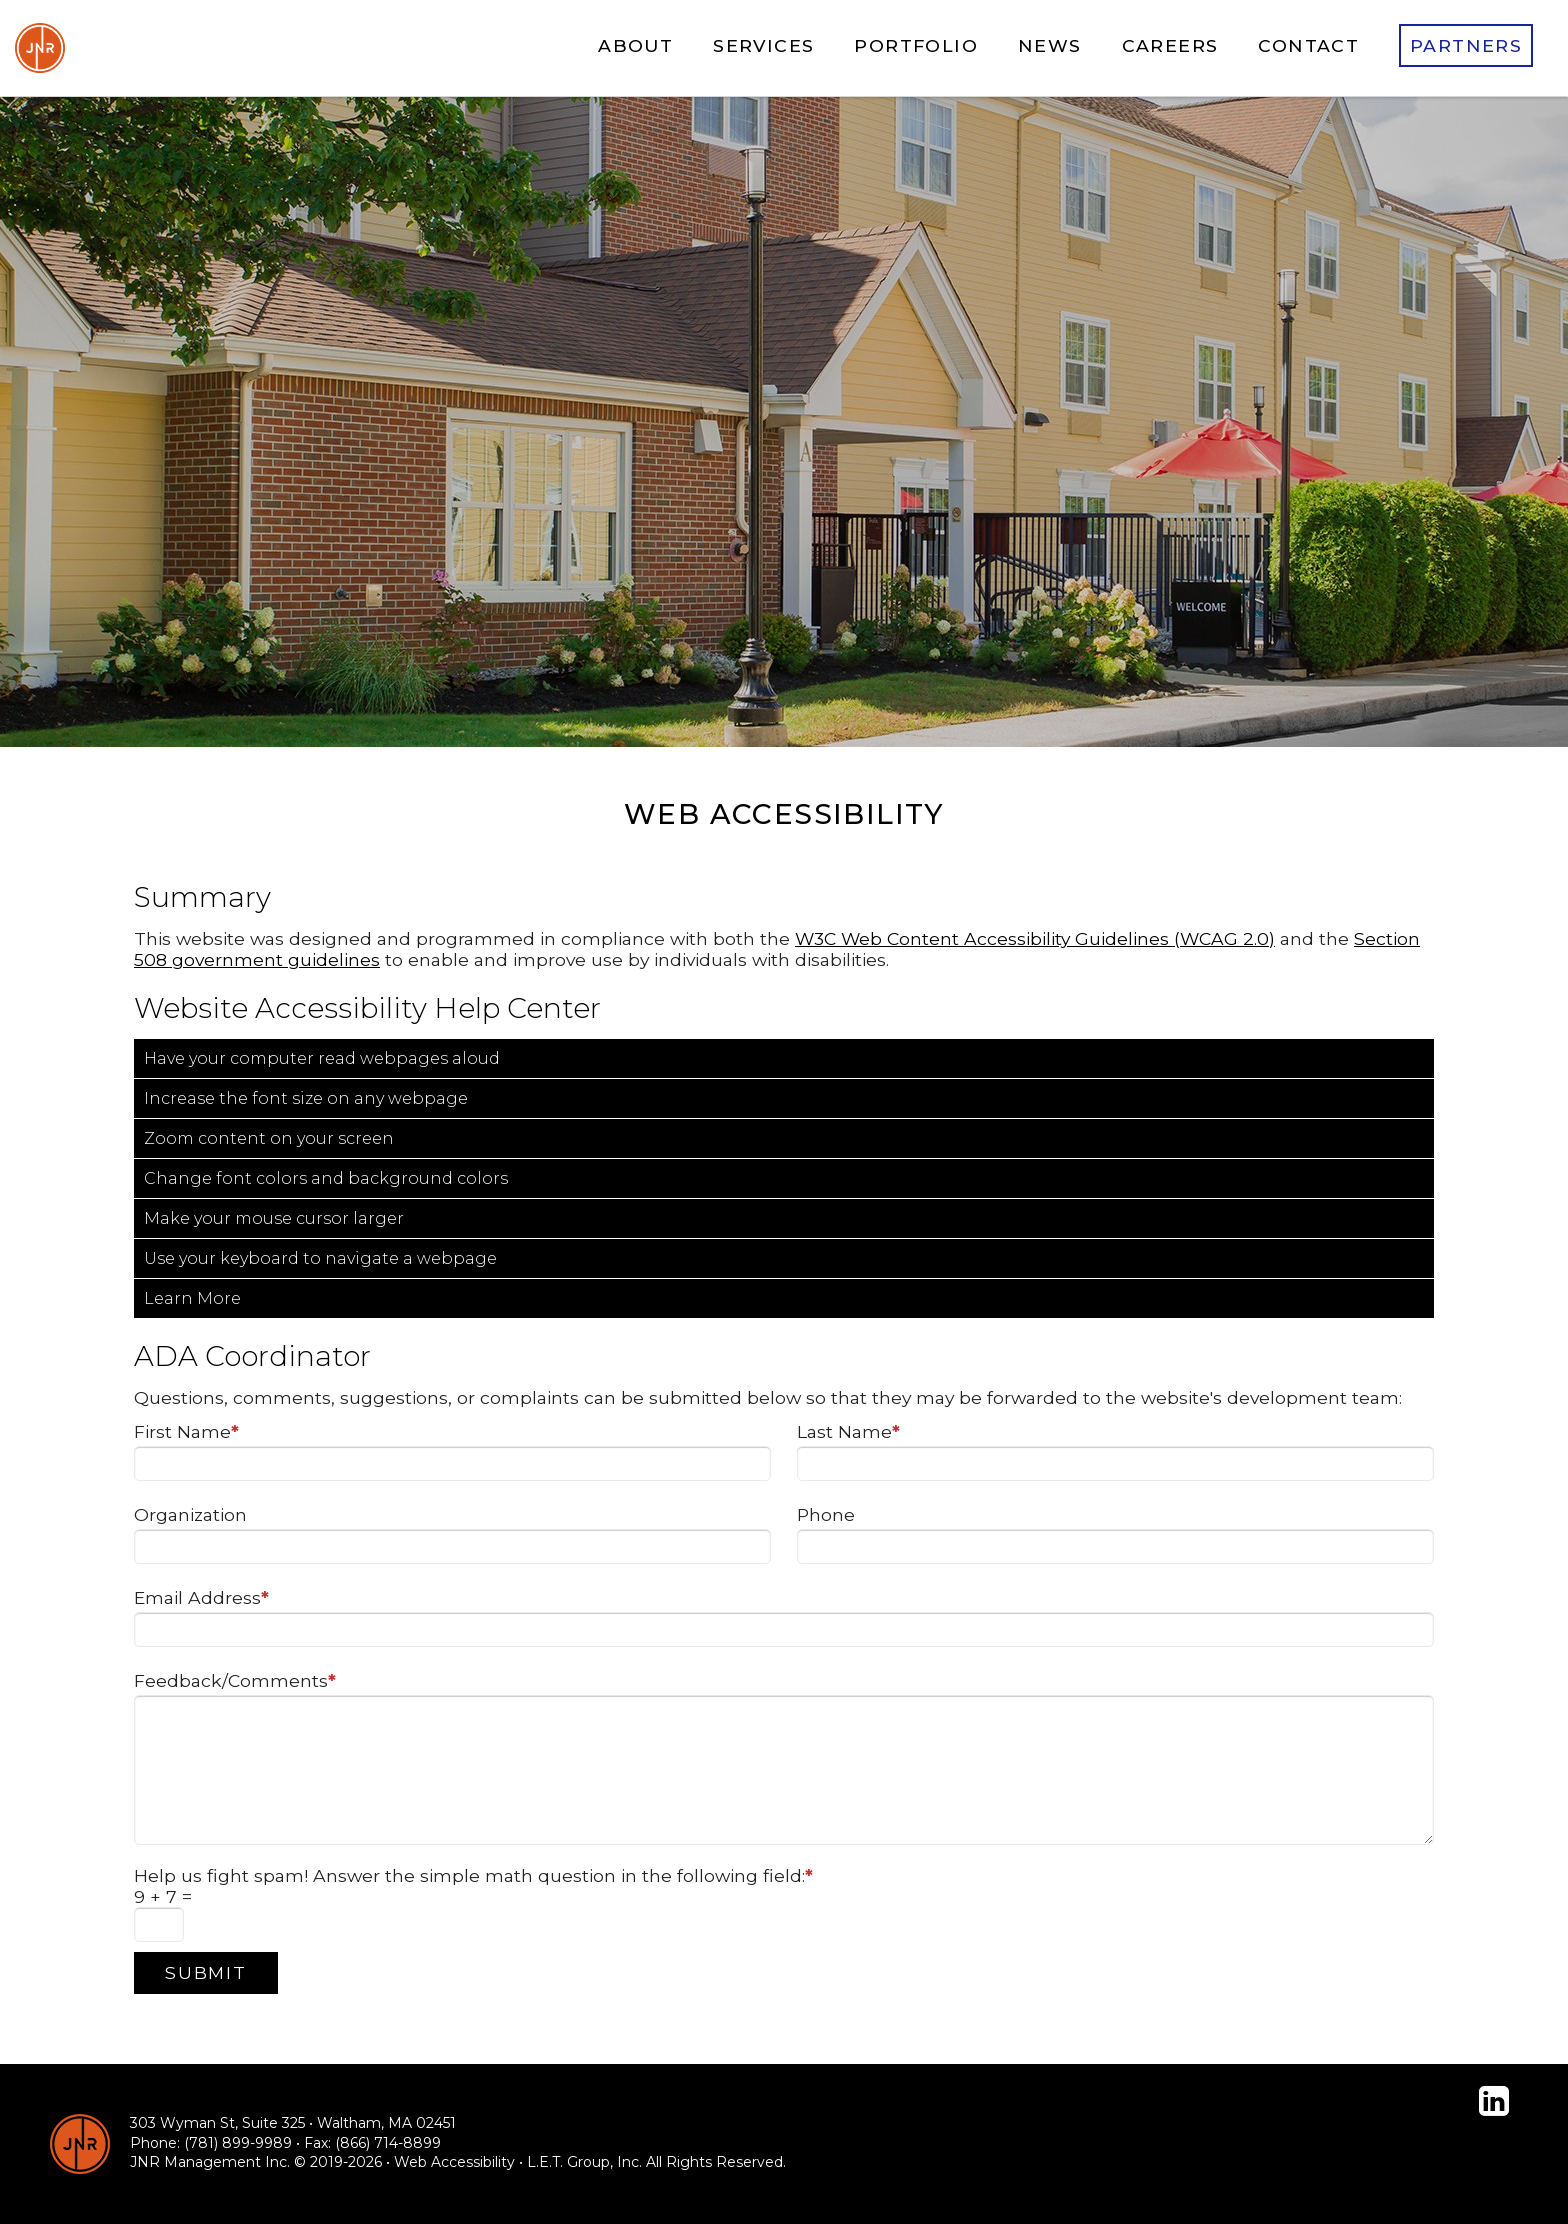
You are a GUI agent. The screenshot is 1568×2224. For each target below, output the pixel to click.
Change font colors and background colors (326, 1178)
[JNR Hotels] (80, 2144)
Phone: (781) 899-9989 (211, 2143)
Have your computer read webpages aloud (322, 1058)
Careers (1170, 45)
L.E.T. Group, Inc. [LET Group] (584, 2162)
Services (763, 45)
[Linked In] (1494, 2101)
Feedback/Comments (235, 1680)
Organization (190, 1514)
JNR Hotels (40, 48)
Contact (1308, 45)
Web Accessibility (454, 2162)
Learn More (192, 1298)
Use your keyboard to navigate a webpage (320, 1258)
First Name (186, 1431)
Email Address (201, 1597)
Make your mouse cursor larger (274, 1218)
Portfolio (916, 45)
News (1050, 45)
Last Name (848, 1431)
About (635, 45)
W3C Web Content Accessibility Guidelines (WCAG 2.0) (1035, 938)
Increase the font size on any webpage (306, 1098)
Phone (826, 1514)
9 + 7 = (163, 1896)
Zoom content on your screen (269, 1138)
